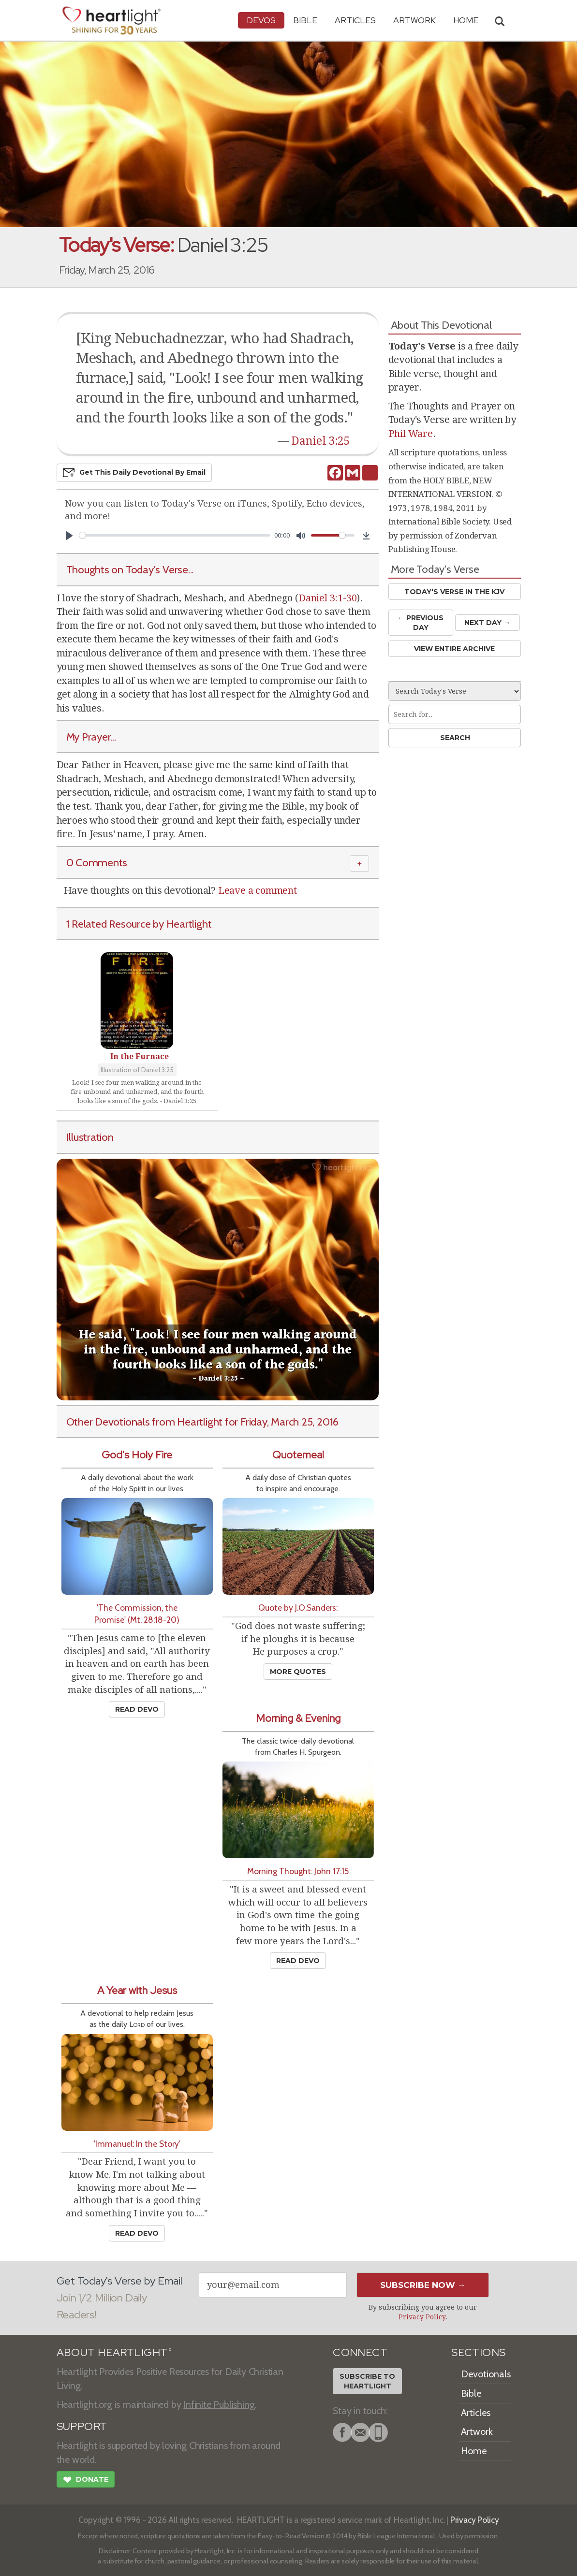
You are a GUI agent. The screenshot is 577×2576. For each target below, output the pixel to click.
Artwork (414, 20)
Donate (85, 2481)
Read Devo (137, 1709)
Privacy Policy (422, 2317)
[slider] (175, 535)
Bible (305, 20)
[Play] (69, 535)
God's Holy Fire (137, 1455)
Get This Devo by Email (134, 473)
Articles (355, 20)
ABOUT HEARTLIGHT (114, 2352)
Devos (261, 20)
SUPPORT (82, 2426)
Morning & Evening (298, 1718)
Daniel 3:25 (320, 441)
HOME (465, 20)
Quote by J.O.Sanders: (298, 1607)
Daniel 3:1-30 (327, 598)
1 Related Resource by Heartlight (139, 924)
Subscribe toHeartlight (367, 2381)
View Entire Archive (454, 648)
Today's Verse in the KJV (454, 591)
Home (474, 2451)
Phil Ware (410, 433)
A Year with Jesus (137, 1990)
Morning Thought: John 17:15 (298, 1871)
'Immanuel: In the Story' (137, 2144)
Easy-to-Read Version (291, 2536)
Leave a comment (257, 890)
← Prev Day (421, 622)
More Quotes (298, 1671)
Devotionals (486, 2374)
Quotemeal (298, 1455)
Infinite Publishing (218, 2404)
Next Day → (487, 622)
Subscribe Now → (423, 2285)
